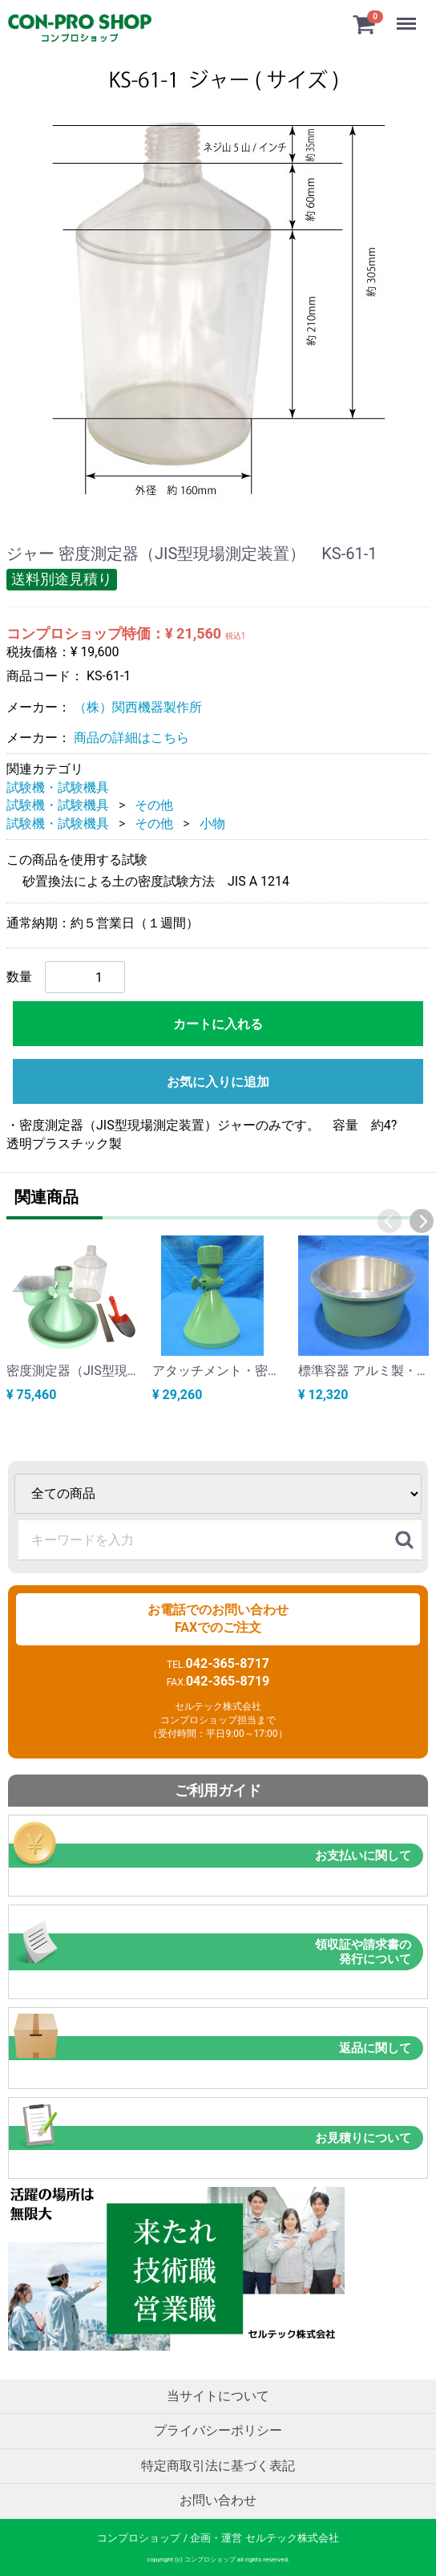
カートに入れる (218, 1024)
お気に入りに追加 (218, 1081)
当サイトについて (218, 2395)
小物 (212, 822)
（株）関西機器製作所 (138, 706)
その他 (154, 805)
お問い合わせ (218, 2500)
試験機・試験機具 (57, 786)
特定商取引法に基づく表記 (218, 2465)
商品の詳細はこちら (131, 737)
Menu (408, 16)
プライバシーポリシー (218, 2430)
